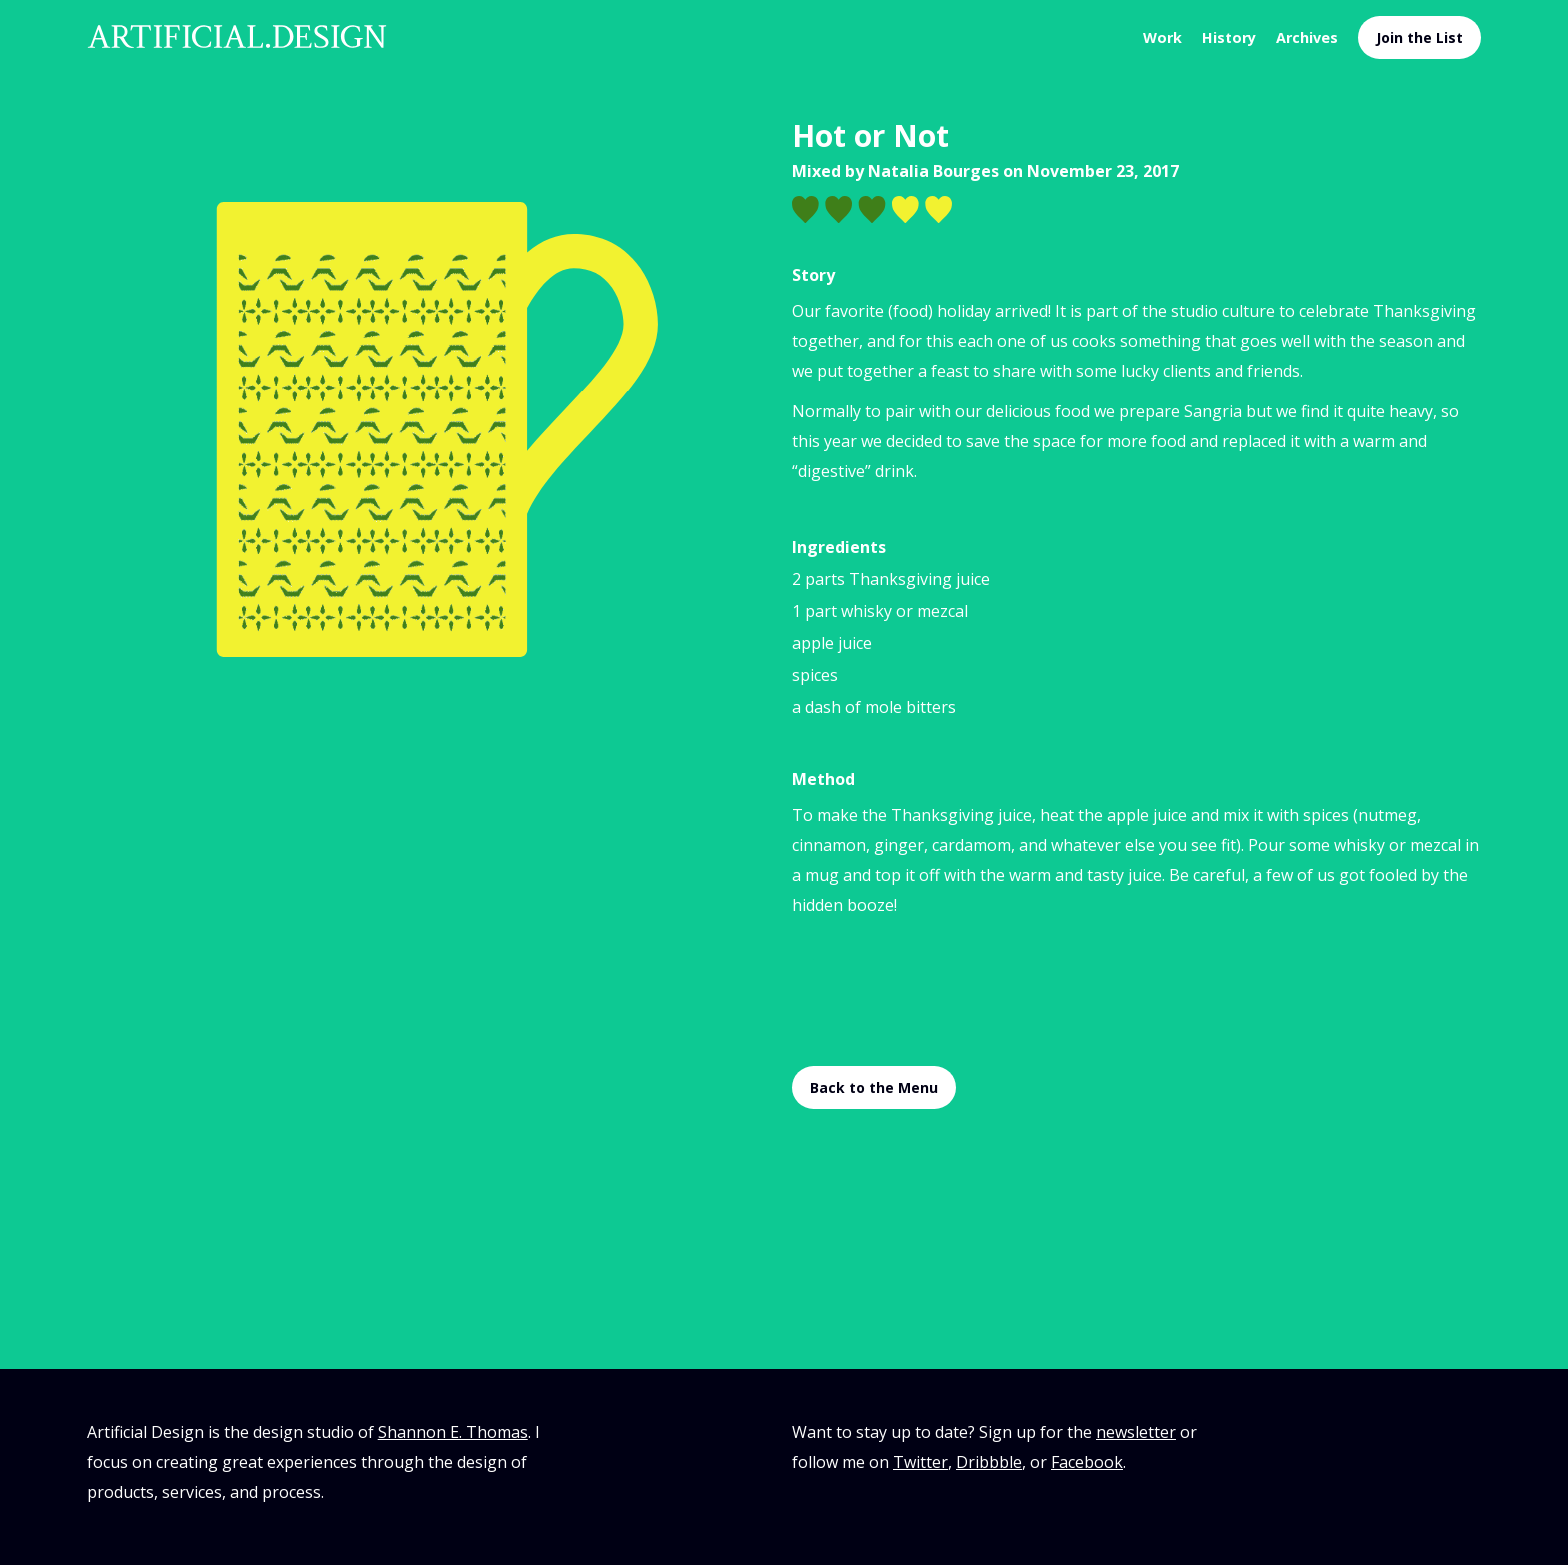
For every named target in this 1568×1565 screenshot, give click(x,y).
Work (1162, 37)
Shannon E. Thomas (453, 1432)
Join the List (1419, 37)
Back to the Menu (874, 1087)
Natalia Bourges (933, 171)
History (1229, 37)
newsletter (1136, 1432)
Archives (1307, 37)
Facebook (1087, 1462)
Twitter (920, 1462)
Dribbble (989, 1462)
